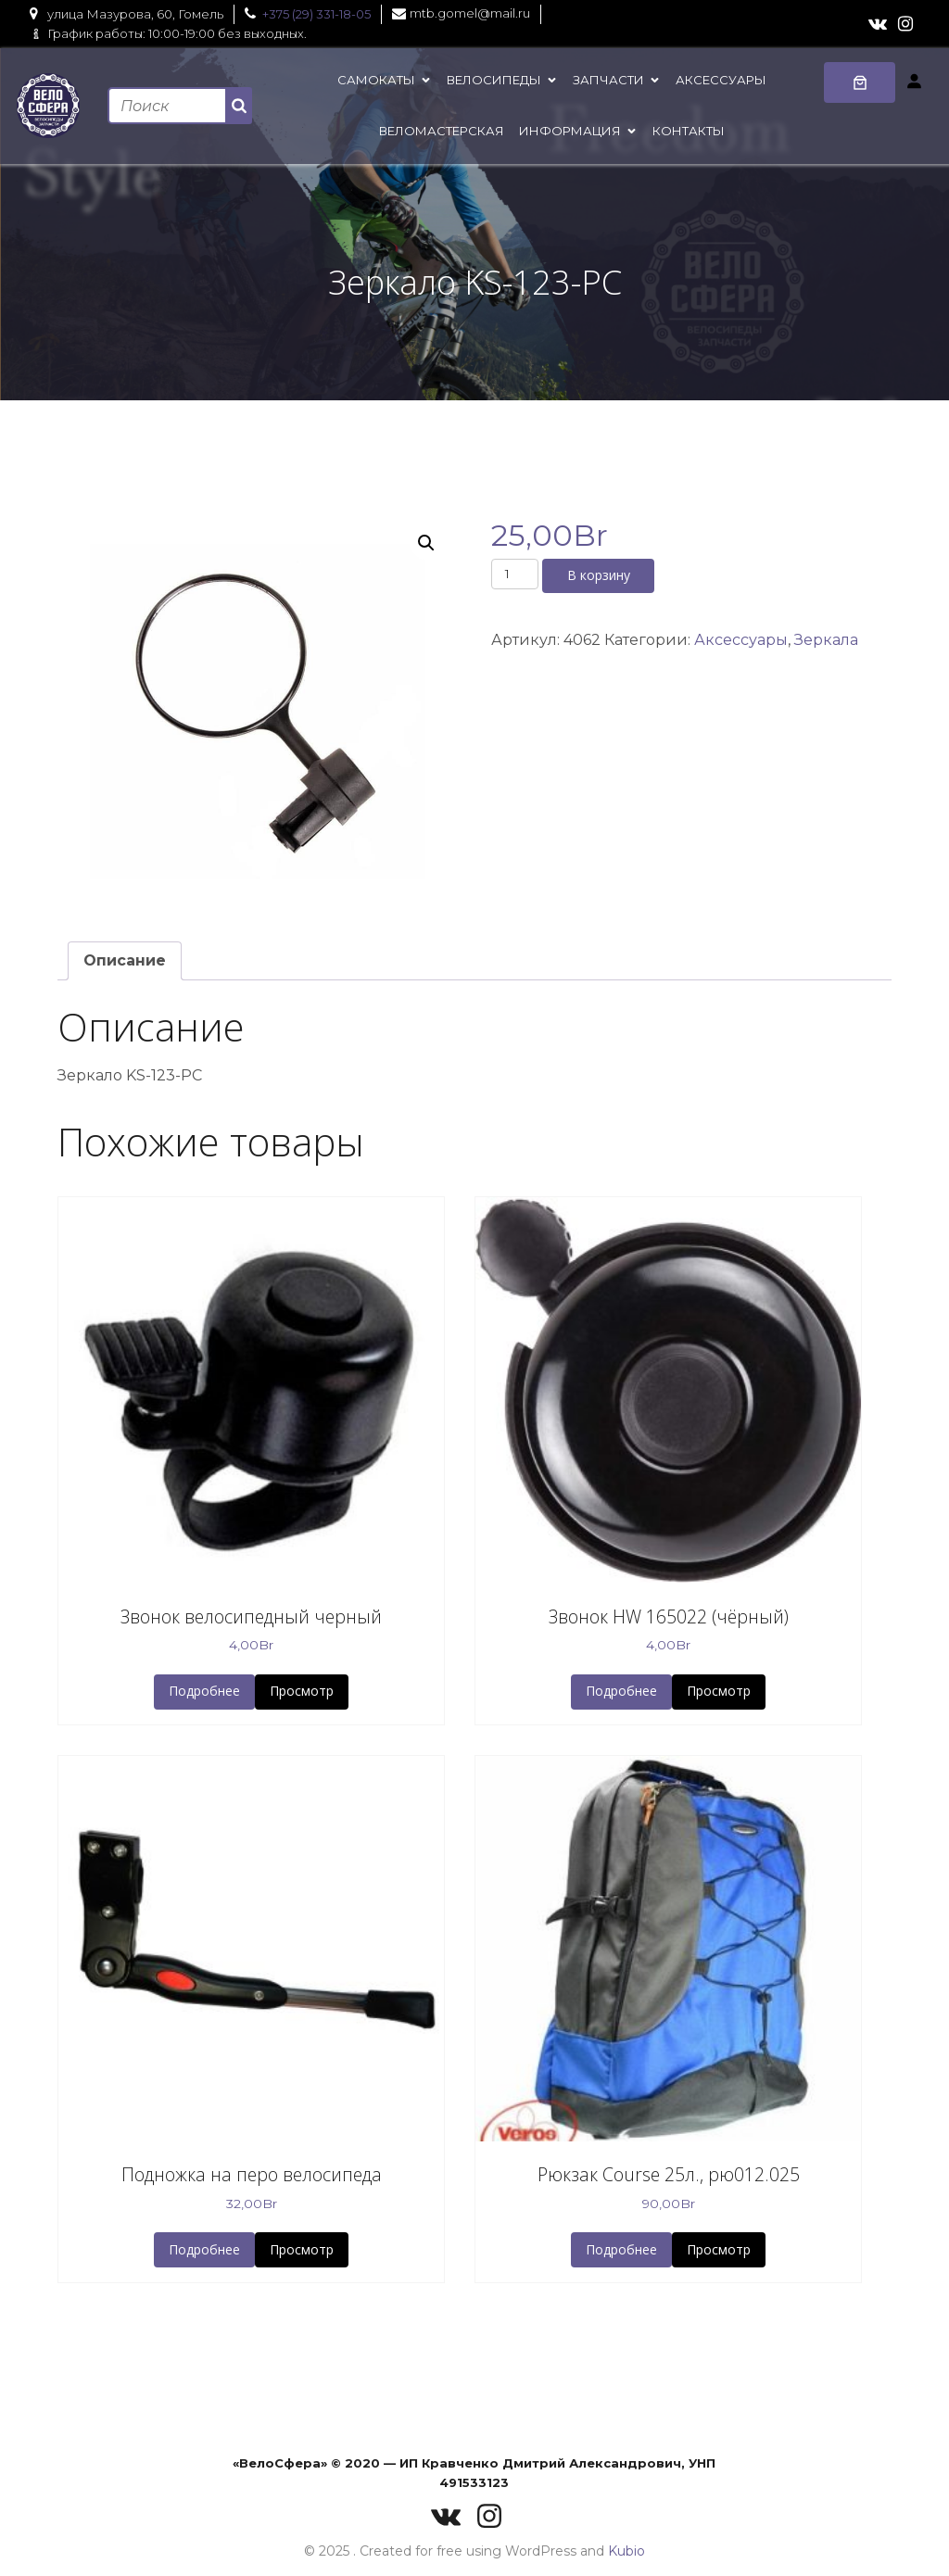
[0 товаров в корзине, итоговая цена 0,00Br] (859, 82)
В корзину (598, 575)
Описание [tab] (124, 960)
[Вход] (913, 80)
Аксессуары (721, 79)
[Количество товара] (514, 573)
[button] (426, 543)
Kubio (626, 2551)
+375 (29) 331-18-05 (316, 13)
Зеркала (826, 640)
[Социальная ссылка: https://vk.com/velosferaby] (878, 24)
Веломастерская (441, 130)
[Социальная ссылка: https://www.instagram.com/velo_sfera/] (905, 24)
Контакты (688, 130)
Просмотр (302, 1690)
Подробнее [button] (204, 1690)
